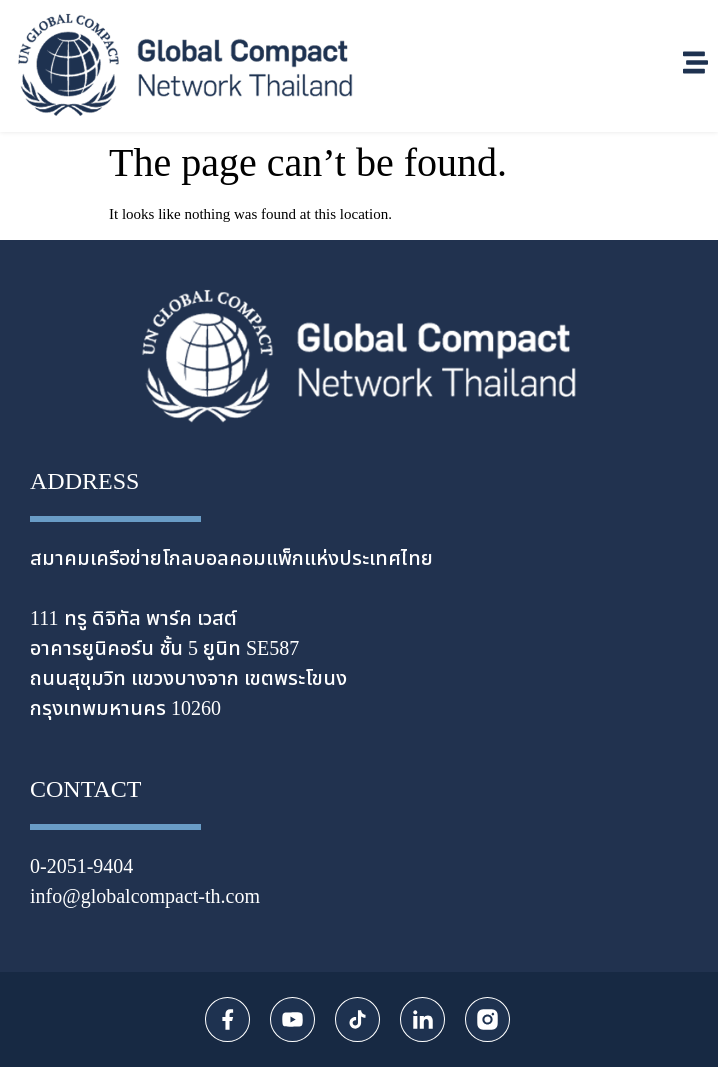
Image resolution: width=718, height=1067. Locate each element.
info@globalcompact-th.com (145, 897)
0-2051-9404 (81, 867)
